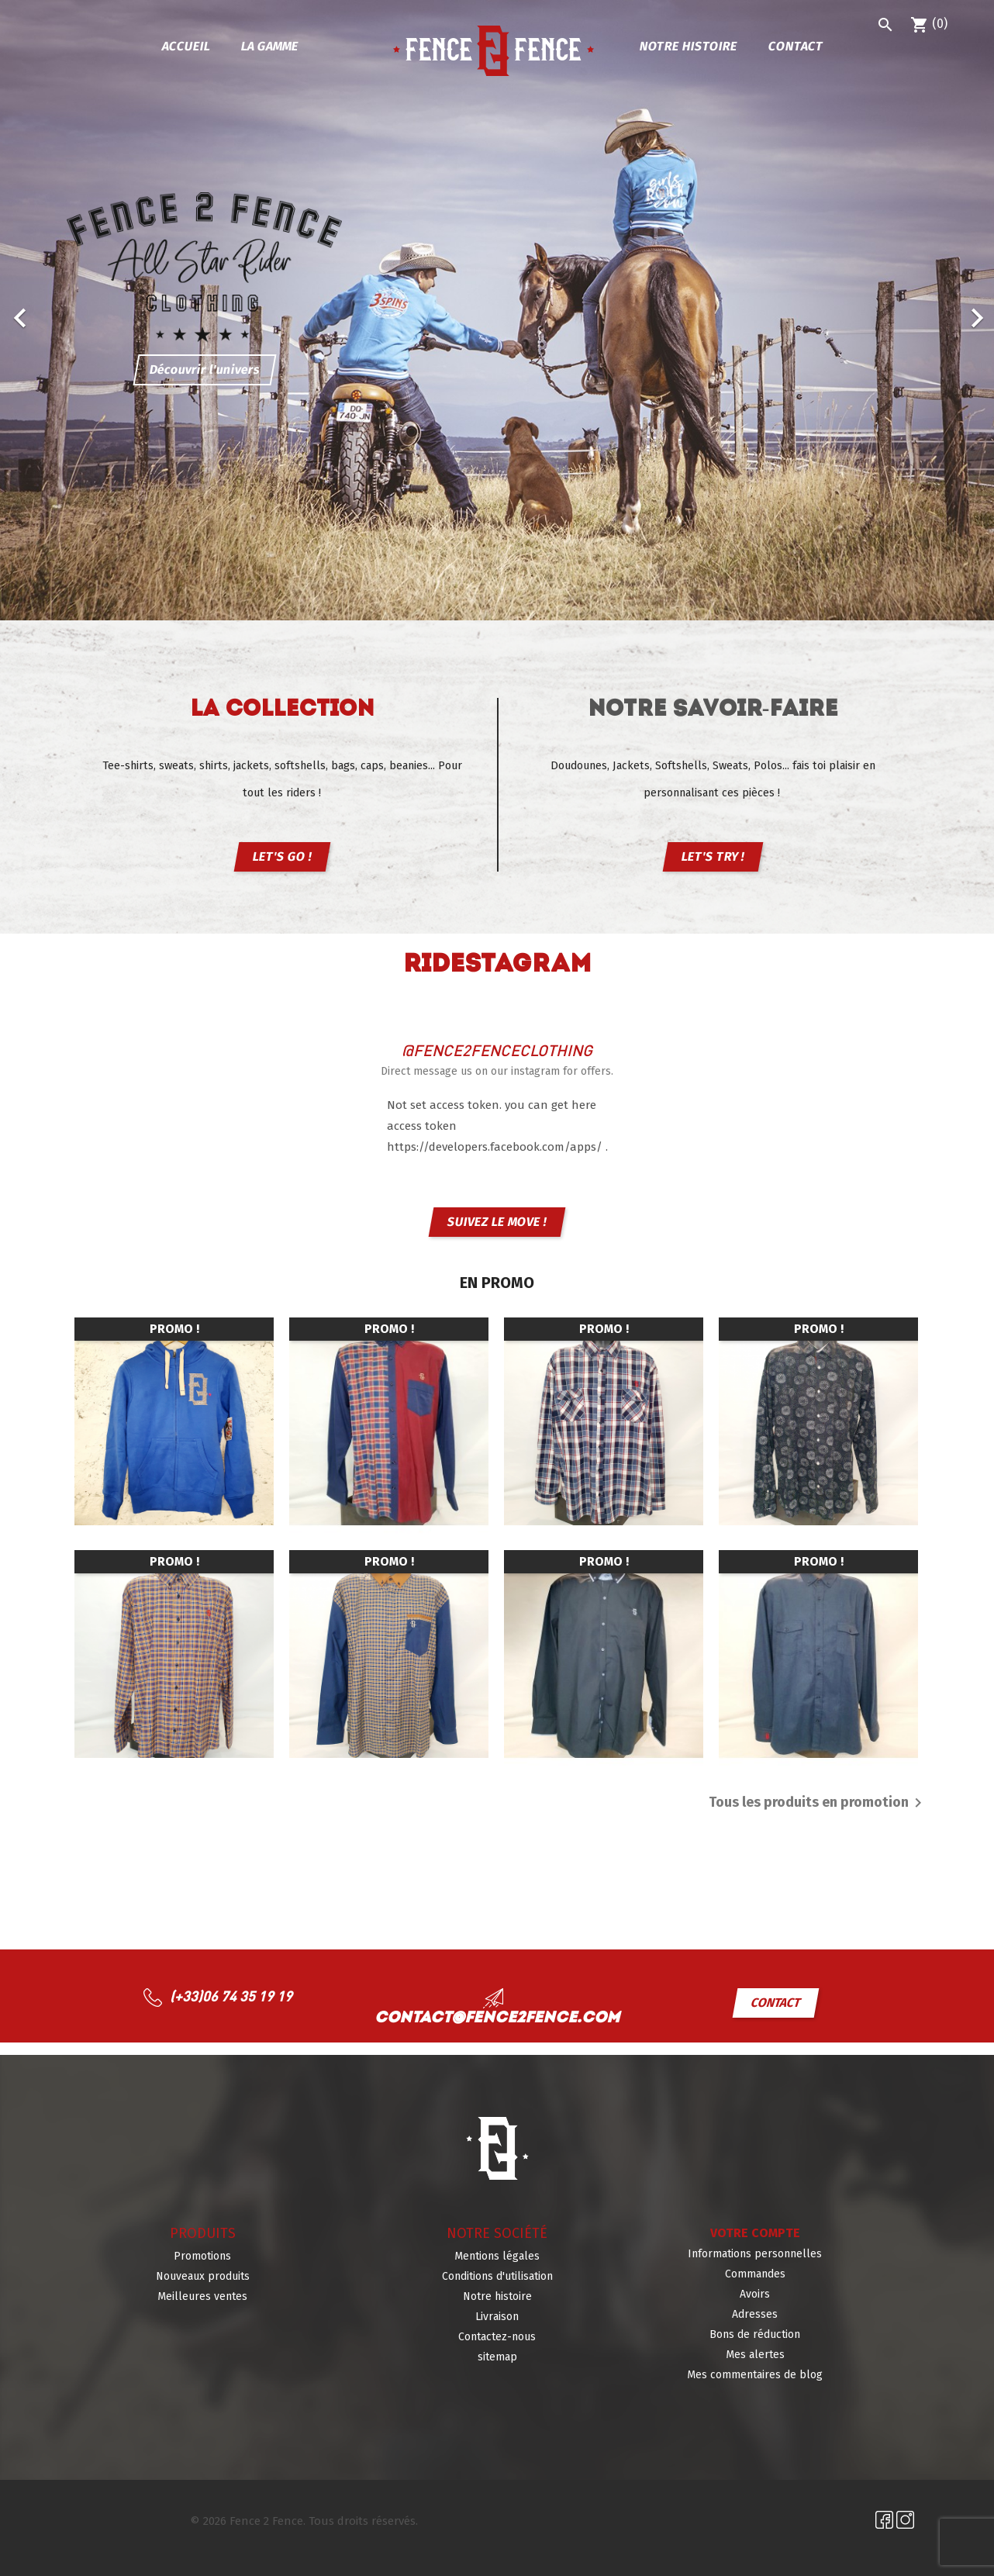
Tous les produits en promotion (818, 1803)
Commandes (755, 2274)
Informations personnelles (755, 2253)
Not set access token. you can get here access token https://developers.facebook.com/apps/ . (497, 1126)
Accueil (185, 46)
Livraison (497, 2316)
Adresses (755, 2314)
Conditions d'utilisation (497, 2276)
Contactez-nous (497, 2336)
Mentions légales (497, 2256)
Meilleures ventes (202, 2296)
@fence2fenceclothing (497, 1050)
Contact (795, 46)
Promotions (202, 2256)
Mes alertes (755, 2354)
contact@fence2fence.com (497, 2018)
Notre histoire (688, 46)
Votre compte (755, 2233)
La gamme (269, 46)
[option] (497, 310)
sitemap (497, 2357)
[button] (74, 310)
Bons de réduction (754, 2334)
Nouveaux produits (203, 2276)
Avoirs (755, 2294)
